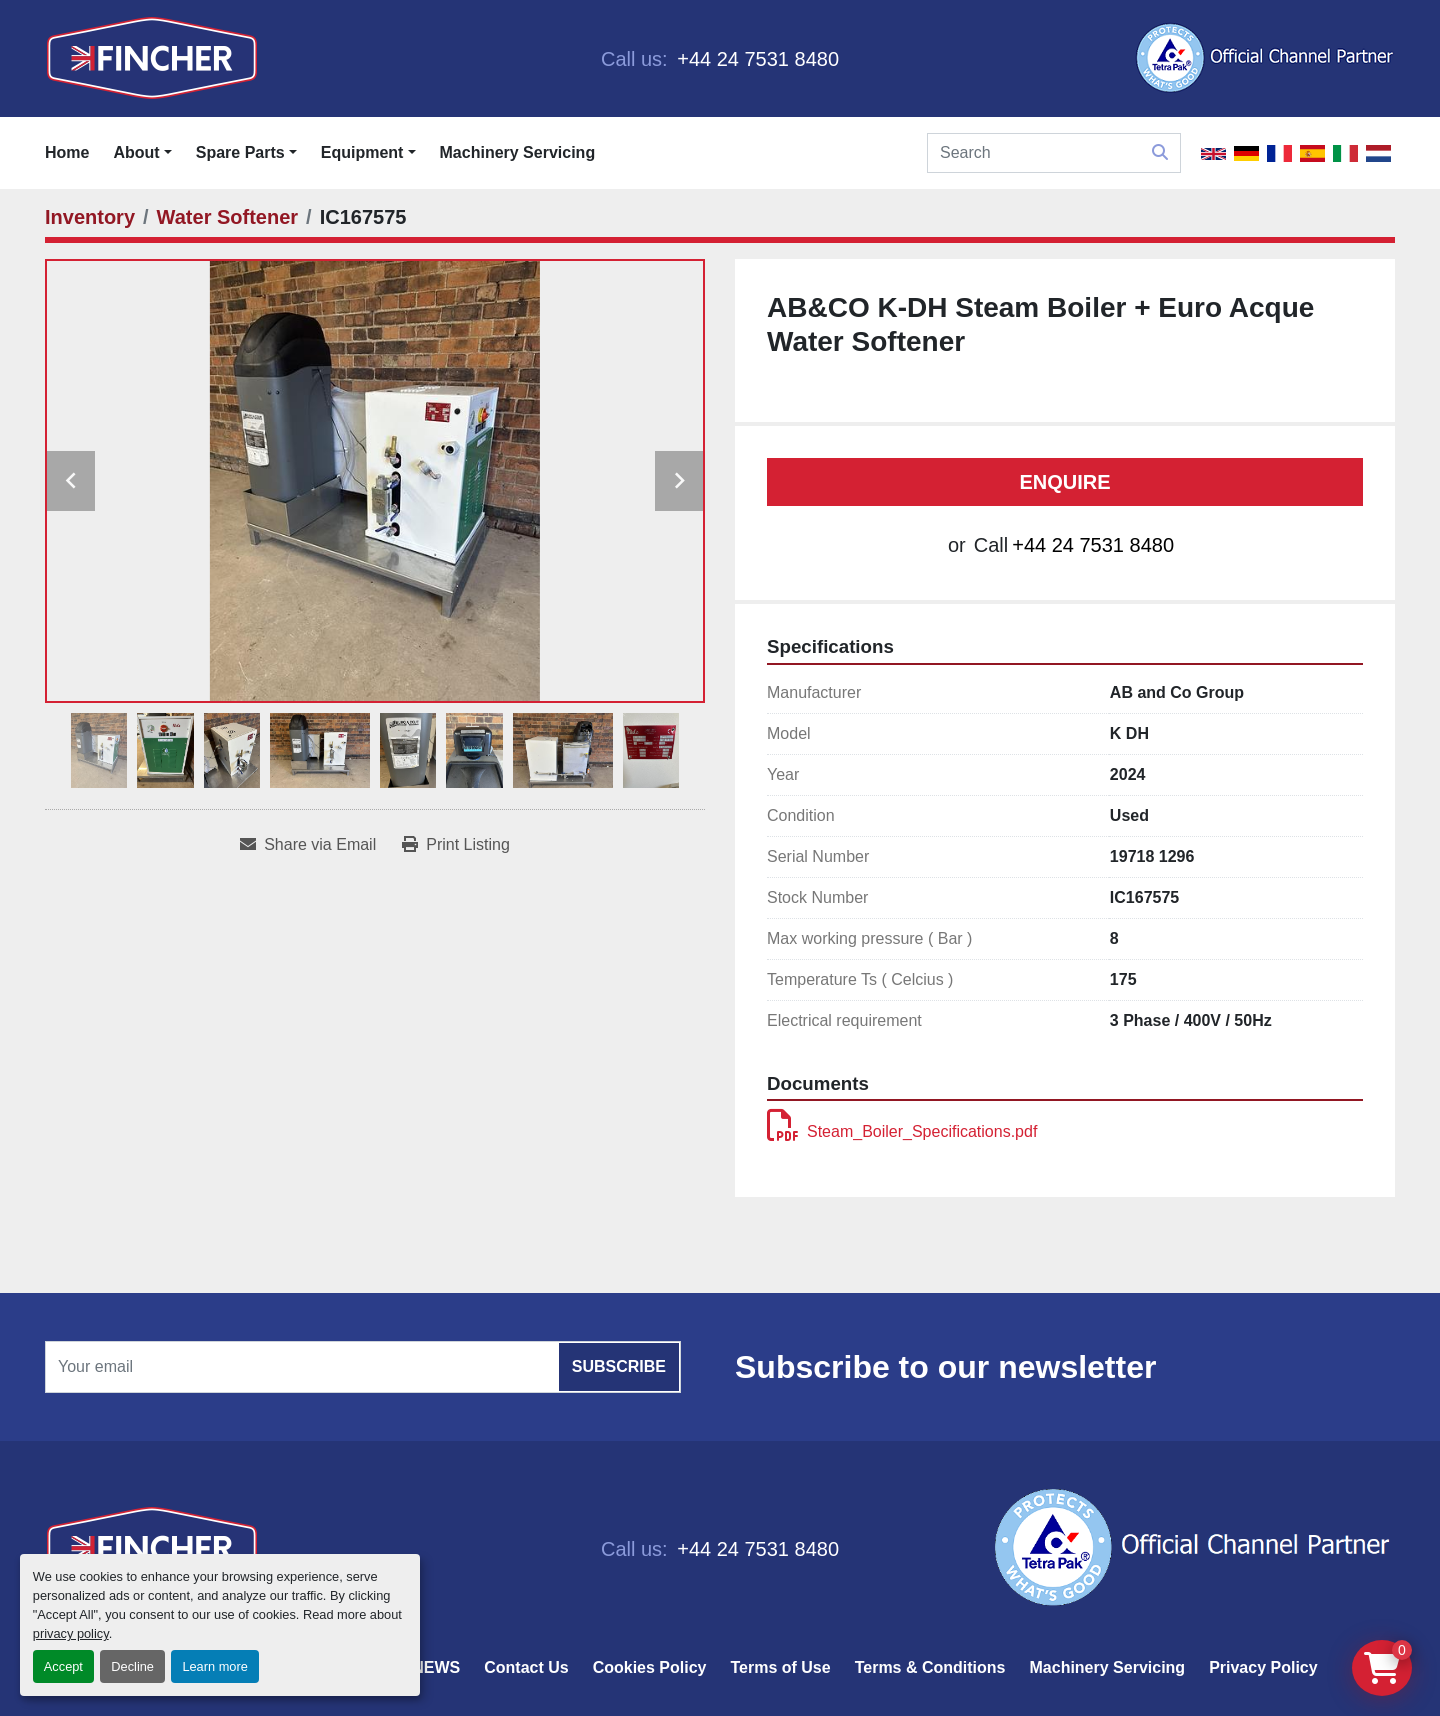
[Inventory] (90, 217)
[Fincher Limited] (152, 1547)
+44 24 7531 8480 (755, 59)
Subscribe (619, 1366)
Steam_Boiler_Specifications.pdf (902, 1131)
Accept (63, 1666)
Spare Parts (240, 152)
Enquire (1064, 482)
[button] (246, 153)
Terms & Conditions (930, 1667)
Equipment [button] (362, 152)
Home (67, 152)
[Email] (363, 1367)
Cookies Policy (650, 1667)
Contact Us (526, 1667)
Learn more (214, 1666)
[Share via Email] (308, 845)
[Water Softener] (228, 217)
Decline (132, 1666)
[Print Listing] (456, 845)
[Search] (1054, 153)
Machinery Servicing (518, 152)
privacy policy (71, 1633)
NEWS (436, 1667)
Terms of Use (780, 1667)
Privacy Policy (1263, 1667)
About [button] (136, 152)
